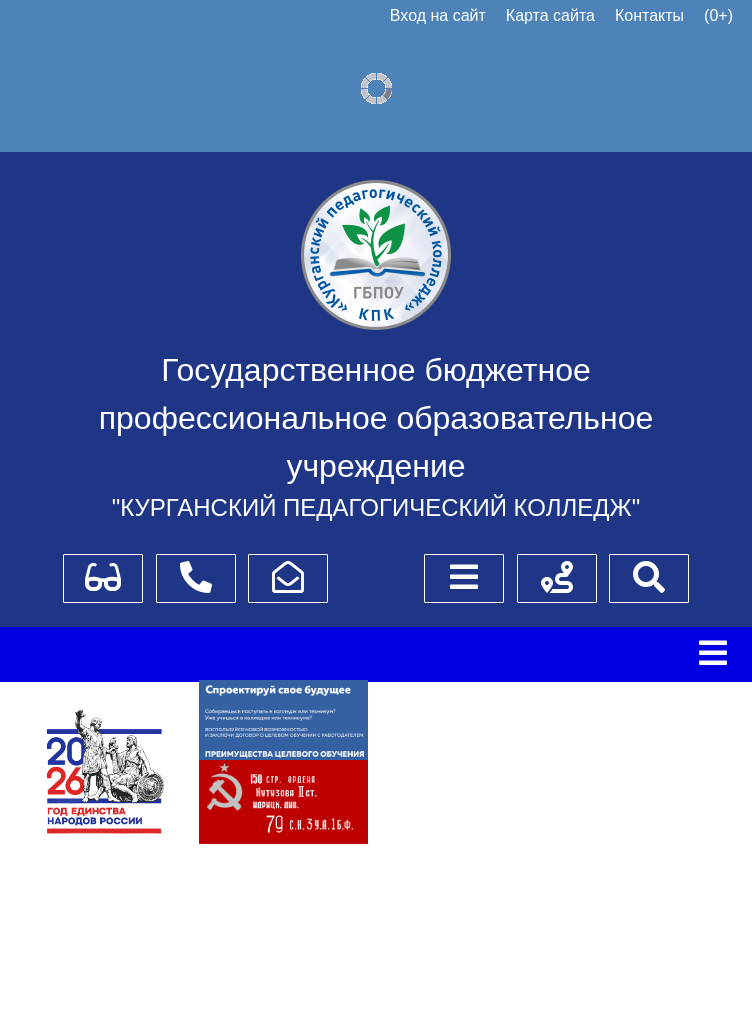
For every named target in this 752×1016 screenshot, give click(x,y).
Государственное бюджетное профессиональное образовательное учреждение (376, 418)
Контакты (649, 15)
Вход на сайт (438, 15)
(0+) (718, 15)
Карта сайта (550, 15)
